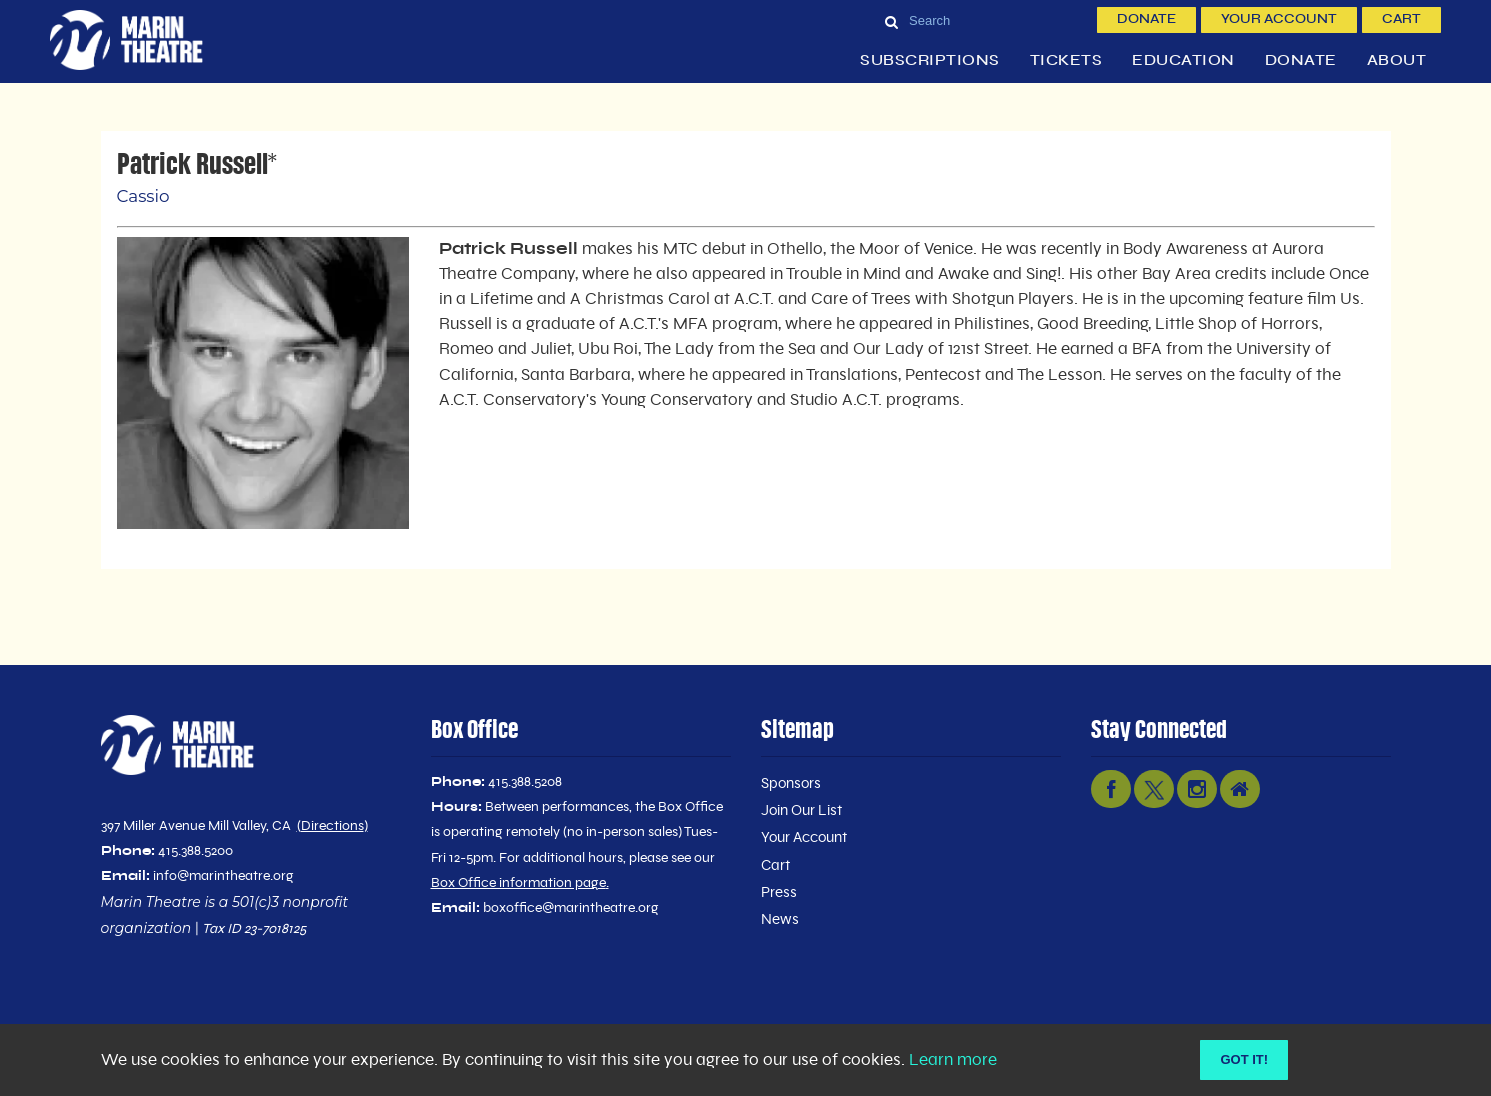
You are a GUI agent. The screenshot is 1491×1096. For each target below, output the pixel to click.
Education (1183, 60)
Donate (1146, 19)
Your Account (1279, 19)
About (1397, 60)
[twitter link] (1154, 789)
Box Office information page (518, 883)
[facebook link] (1111, 789)
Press (779, 892)
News (780, 919)
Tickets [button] (1066, 60)
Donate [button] (1301, 60)
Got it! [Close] (1244, 1059)
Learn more (953, 1060)
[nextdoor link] (1240, 789)
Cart (1401, 19)
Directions (332, 826)
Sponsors (791, 783)
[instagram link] (1197, 789)
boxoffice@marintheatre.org (571, 908)
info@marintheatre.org (223, 876)
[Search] (983, 20)
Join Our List (801, 810)
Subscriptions (930, 60)
